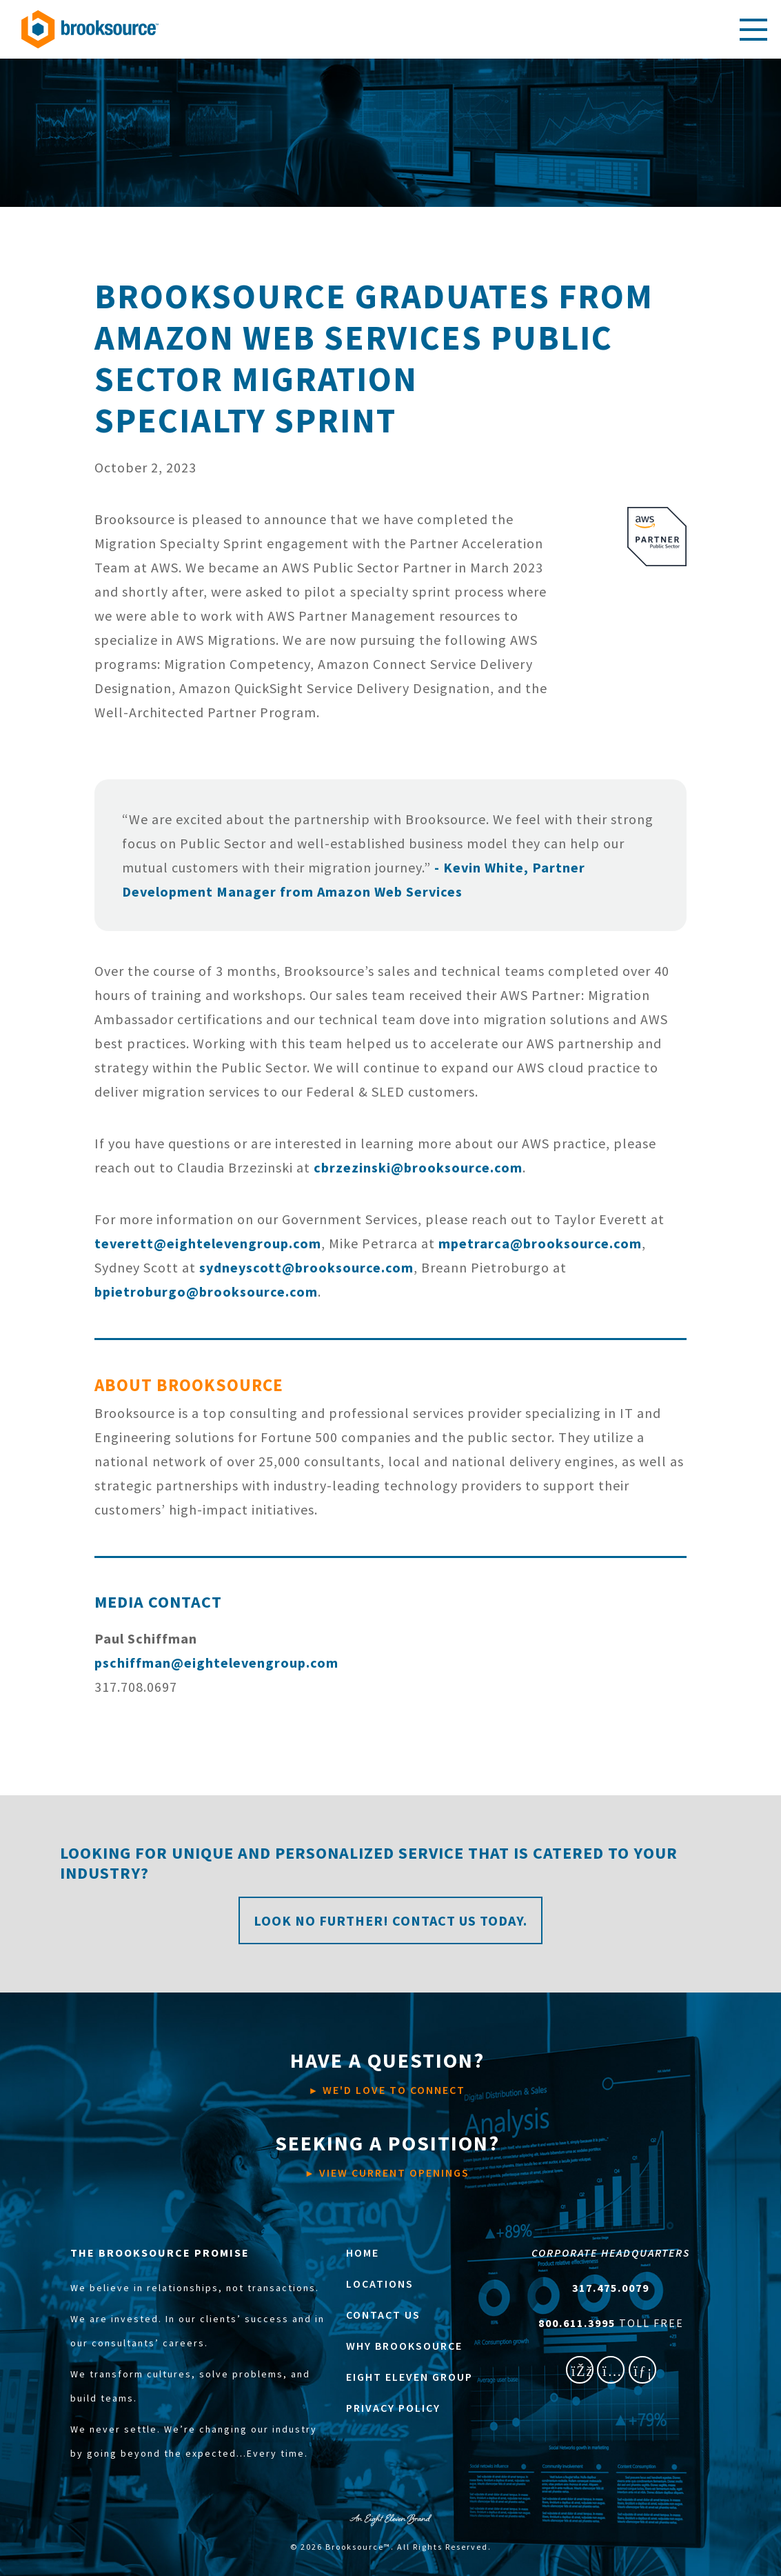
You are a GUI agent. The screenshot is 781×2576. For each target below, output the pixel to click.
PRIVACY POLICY (393, 2408)
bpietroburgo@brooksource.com (206, 1291)
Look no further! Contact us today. (390, 1920)
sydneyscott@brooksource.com (306, 1267)
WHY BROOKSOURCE (404, 2346)
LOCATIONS (380, 2283)
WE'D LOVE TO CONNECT (387, 2072)
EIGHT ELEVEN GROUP (409, 2377)
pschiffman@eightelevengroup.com (216, 1662)
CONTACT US (383, 2315)
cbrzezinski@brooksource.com (418, 1167)
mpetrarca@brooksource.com (540, 1243)
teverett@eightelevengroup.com (207, 1243)
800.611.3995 (578, 2323)
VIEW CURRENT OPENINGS (387, 2154)
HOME (362, 2252)
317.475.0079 (610, 2288)
